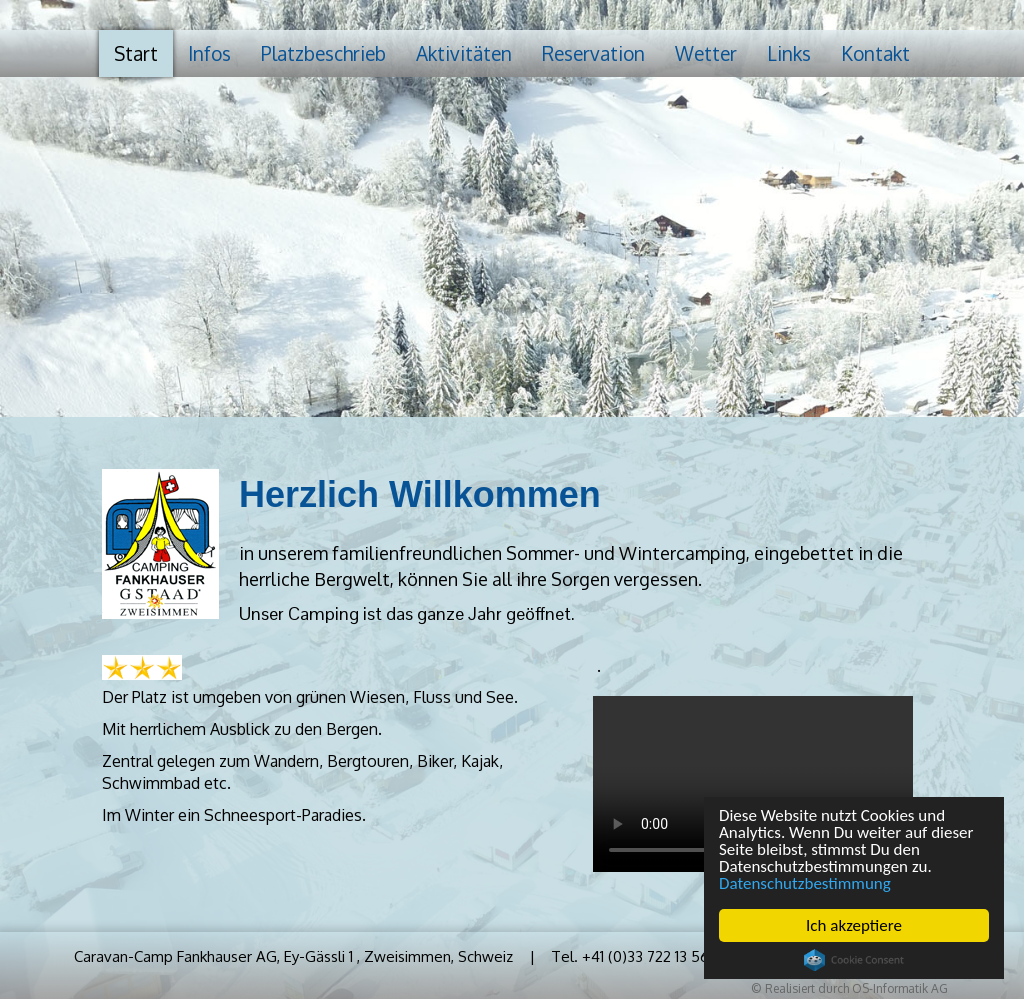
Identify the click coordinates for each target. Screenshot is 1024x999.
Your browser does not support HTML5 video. (753, 784)
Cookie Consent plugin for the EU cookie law (854, 960)
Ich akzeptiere (854, 925)
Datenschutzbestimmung (805, 883)
